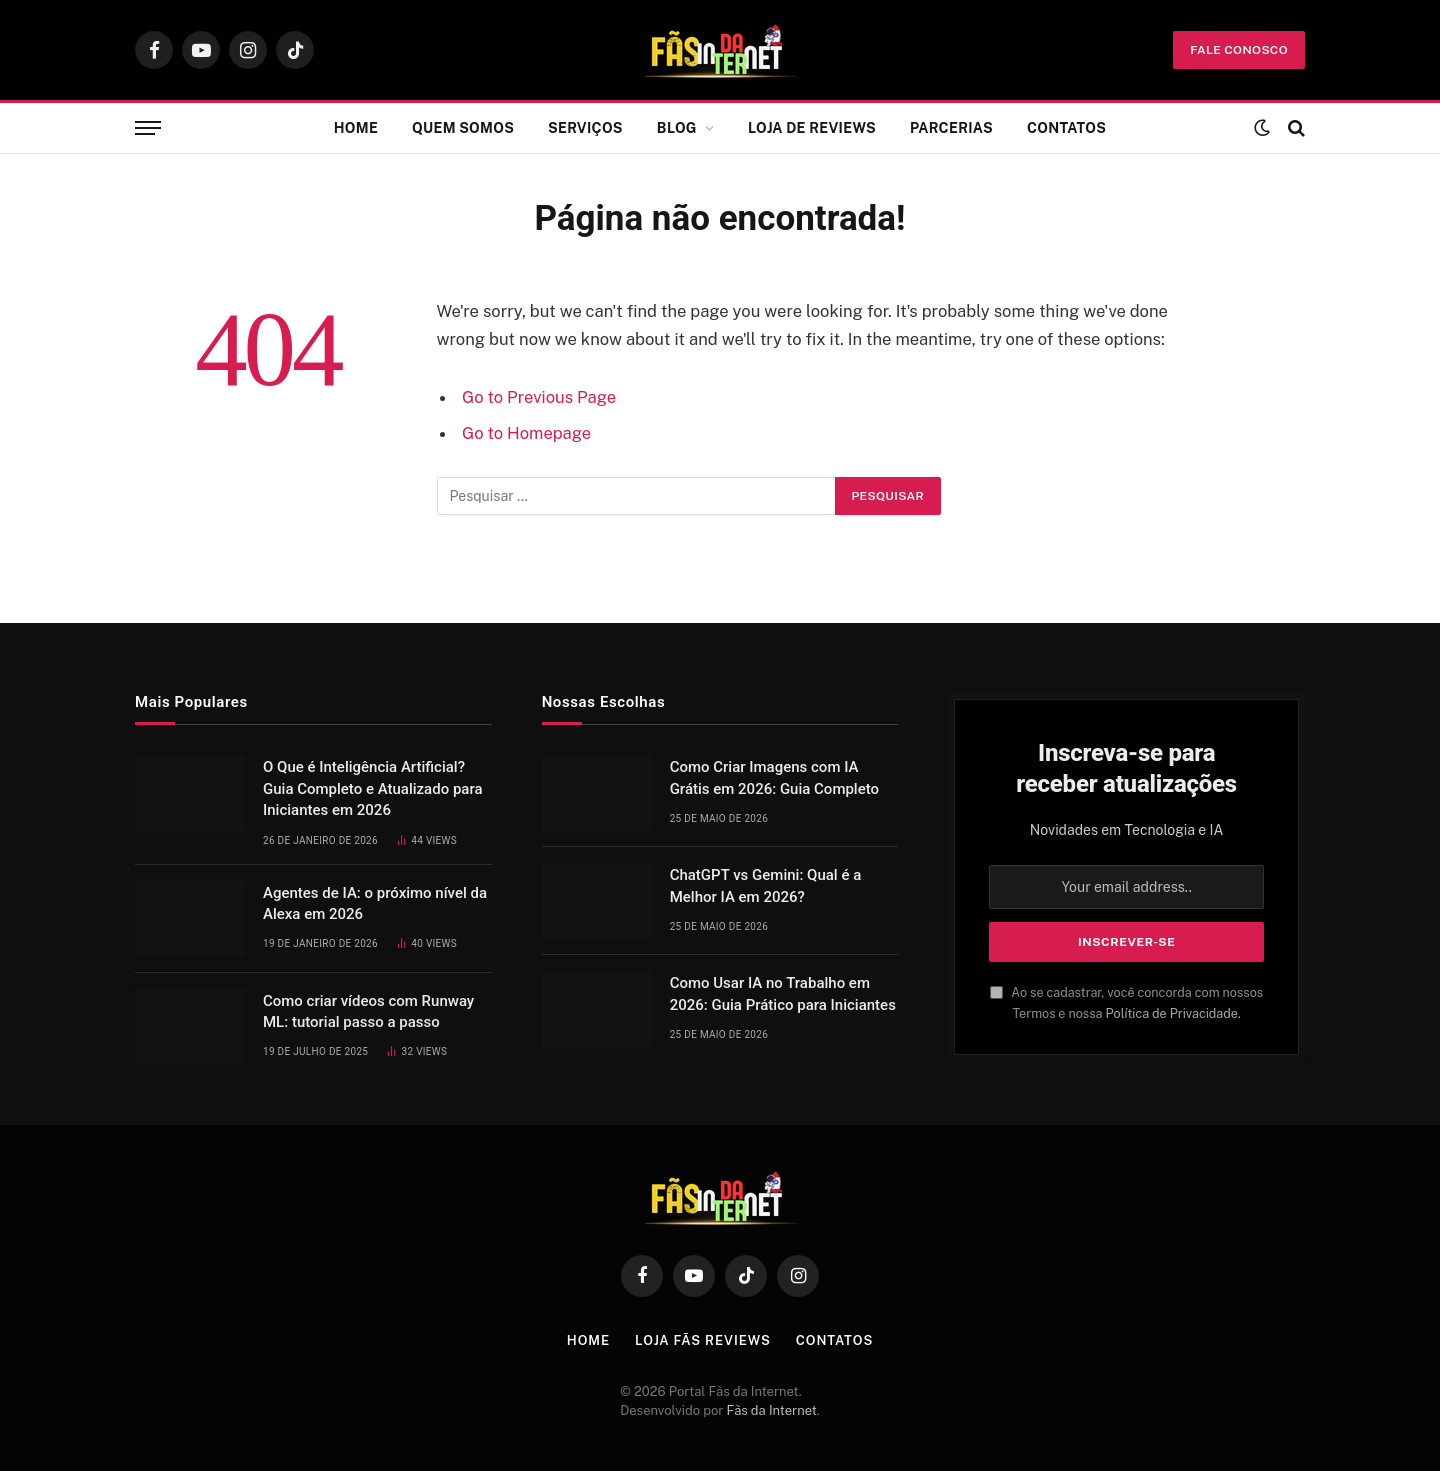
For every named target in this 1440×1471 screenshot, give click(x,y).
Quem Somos (463, 128)
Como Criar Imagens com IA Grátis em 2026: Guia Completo (774, 777)
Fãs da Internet (772, 1410)
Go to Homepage (526, 433)
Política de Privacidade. (1173, 1013)
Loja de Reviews (812, 128)
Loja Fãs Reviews (703, 1340)
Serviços (585, 128)
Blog (677, 128)
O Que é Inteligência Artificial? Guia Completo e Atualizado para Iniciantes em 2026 (373, 788)
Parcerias (951, 128)
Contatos (1066, 128)
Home (356, 128)
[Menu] (148, 128)
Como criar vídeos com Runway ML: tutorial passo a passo (368, 1011)
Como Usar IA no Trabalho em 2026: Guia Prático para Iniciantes (783, 993)
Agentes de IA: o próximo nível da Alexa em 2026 (375, 903)
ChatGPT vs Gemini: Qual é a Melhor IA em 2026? (766, 885)
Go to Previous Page (539, 397)
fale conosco (1239, 50)
